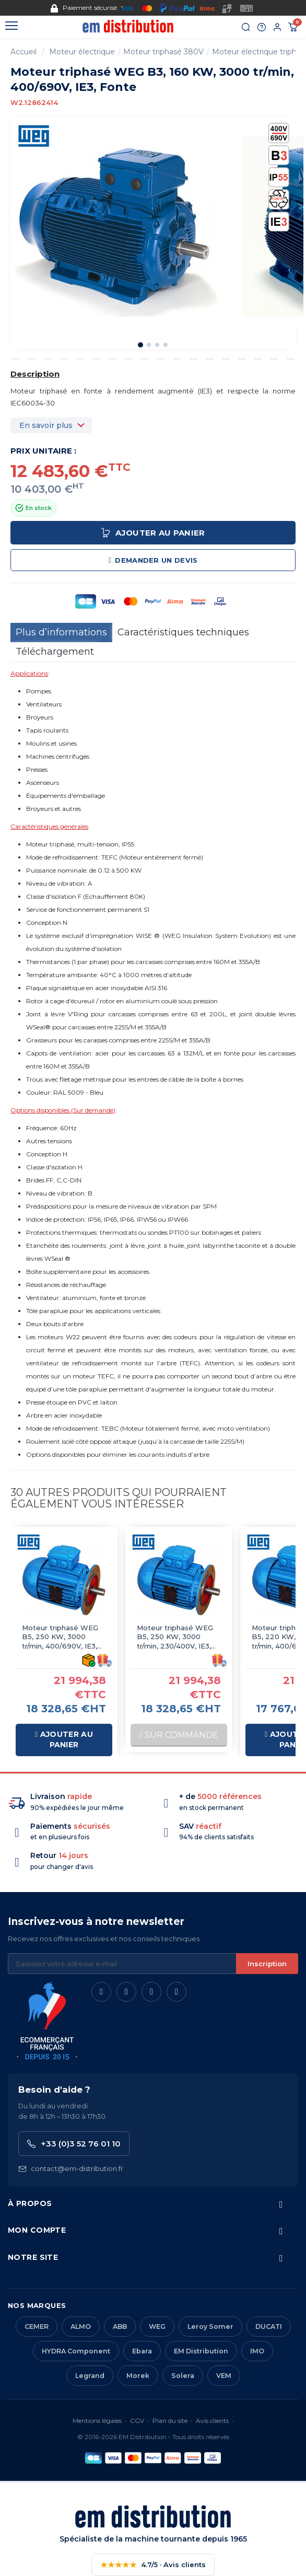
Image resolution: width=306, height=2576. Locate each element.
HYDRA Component (76, 2351)
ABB (120, 2326)
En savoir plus (46, 425)
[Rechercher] (246, 27)
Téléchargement (55, 651)
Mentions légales (97, 2420)
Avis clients (212, 2420)
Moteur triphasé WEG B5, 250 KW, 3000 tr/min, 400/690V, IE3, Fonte (60, 1637)
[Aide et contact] (261, 27)
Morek (137, 2376)
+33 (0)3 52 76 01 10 (74, 2144)
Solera (182, 2376)
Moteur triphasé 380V (163, 51)
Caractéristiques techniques (183, 632)
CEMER (37, 2326)
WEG (157, 2326)
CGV (137, 2420)
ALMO (80, 2326)
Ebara (142, 2351)
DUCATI (268, 2326)
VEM (223, 2376)
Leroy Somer (210, 2326)
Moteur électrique (82, 51)
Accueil (23, 51)
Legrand (89, 2376)
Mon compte (37, 2230)
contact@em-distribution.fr (70, 2168)
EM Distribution (201, 2351)
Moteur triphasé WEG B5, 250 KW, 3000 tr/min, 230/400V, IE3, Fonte (175, 1637)
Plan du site (169, 2420)
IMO (257, 2351)
